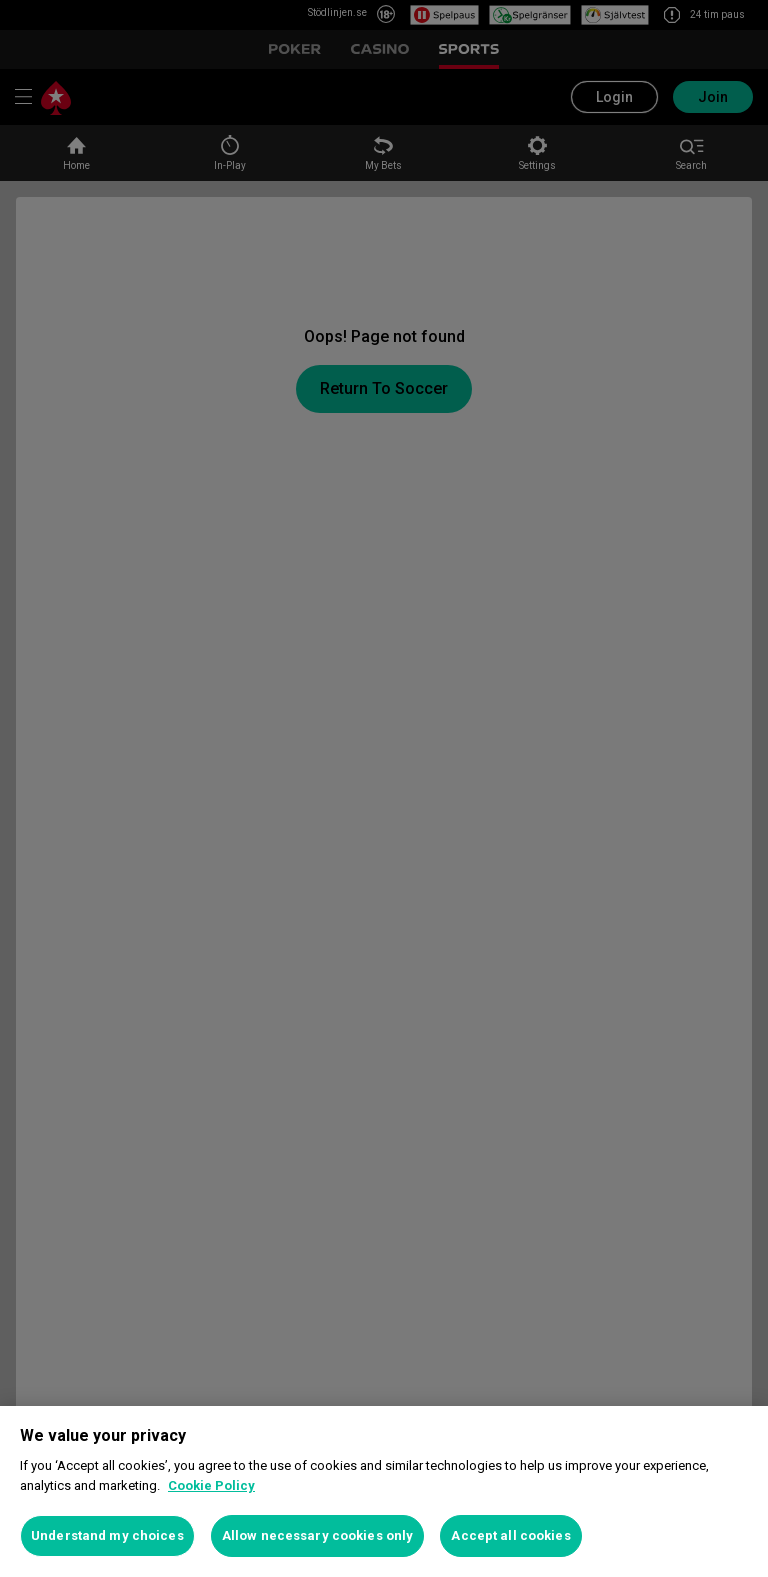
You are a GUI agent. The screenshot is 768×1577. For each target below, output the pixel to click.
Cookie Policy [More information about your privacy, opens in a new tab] (211, 1485)
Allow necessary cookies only (318, 1535)
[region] (384, 1491)
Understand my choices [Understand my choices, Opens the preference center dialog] (107, 1535)
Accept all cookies (510, 1535)
